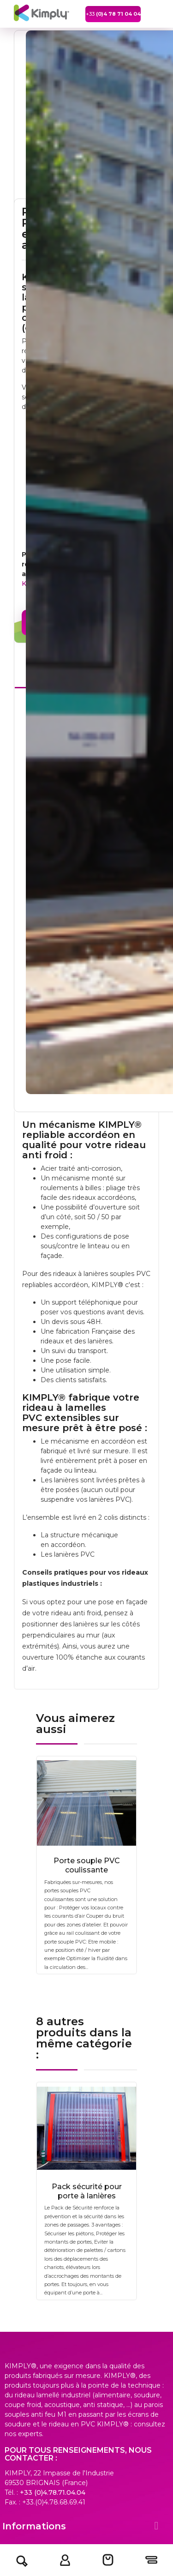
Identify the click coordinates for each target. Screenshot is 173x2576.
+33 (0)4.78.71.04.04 (52, 2492)
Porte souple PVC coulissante (87, 1865)
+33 (113, 14)
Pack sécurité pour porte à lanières (87, 2191)
